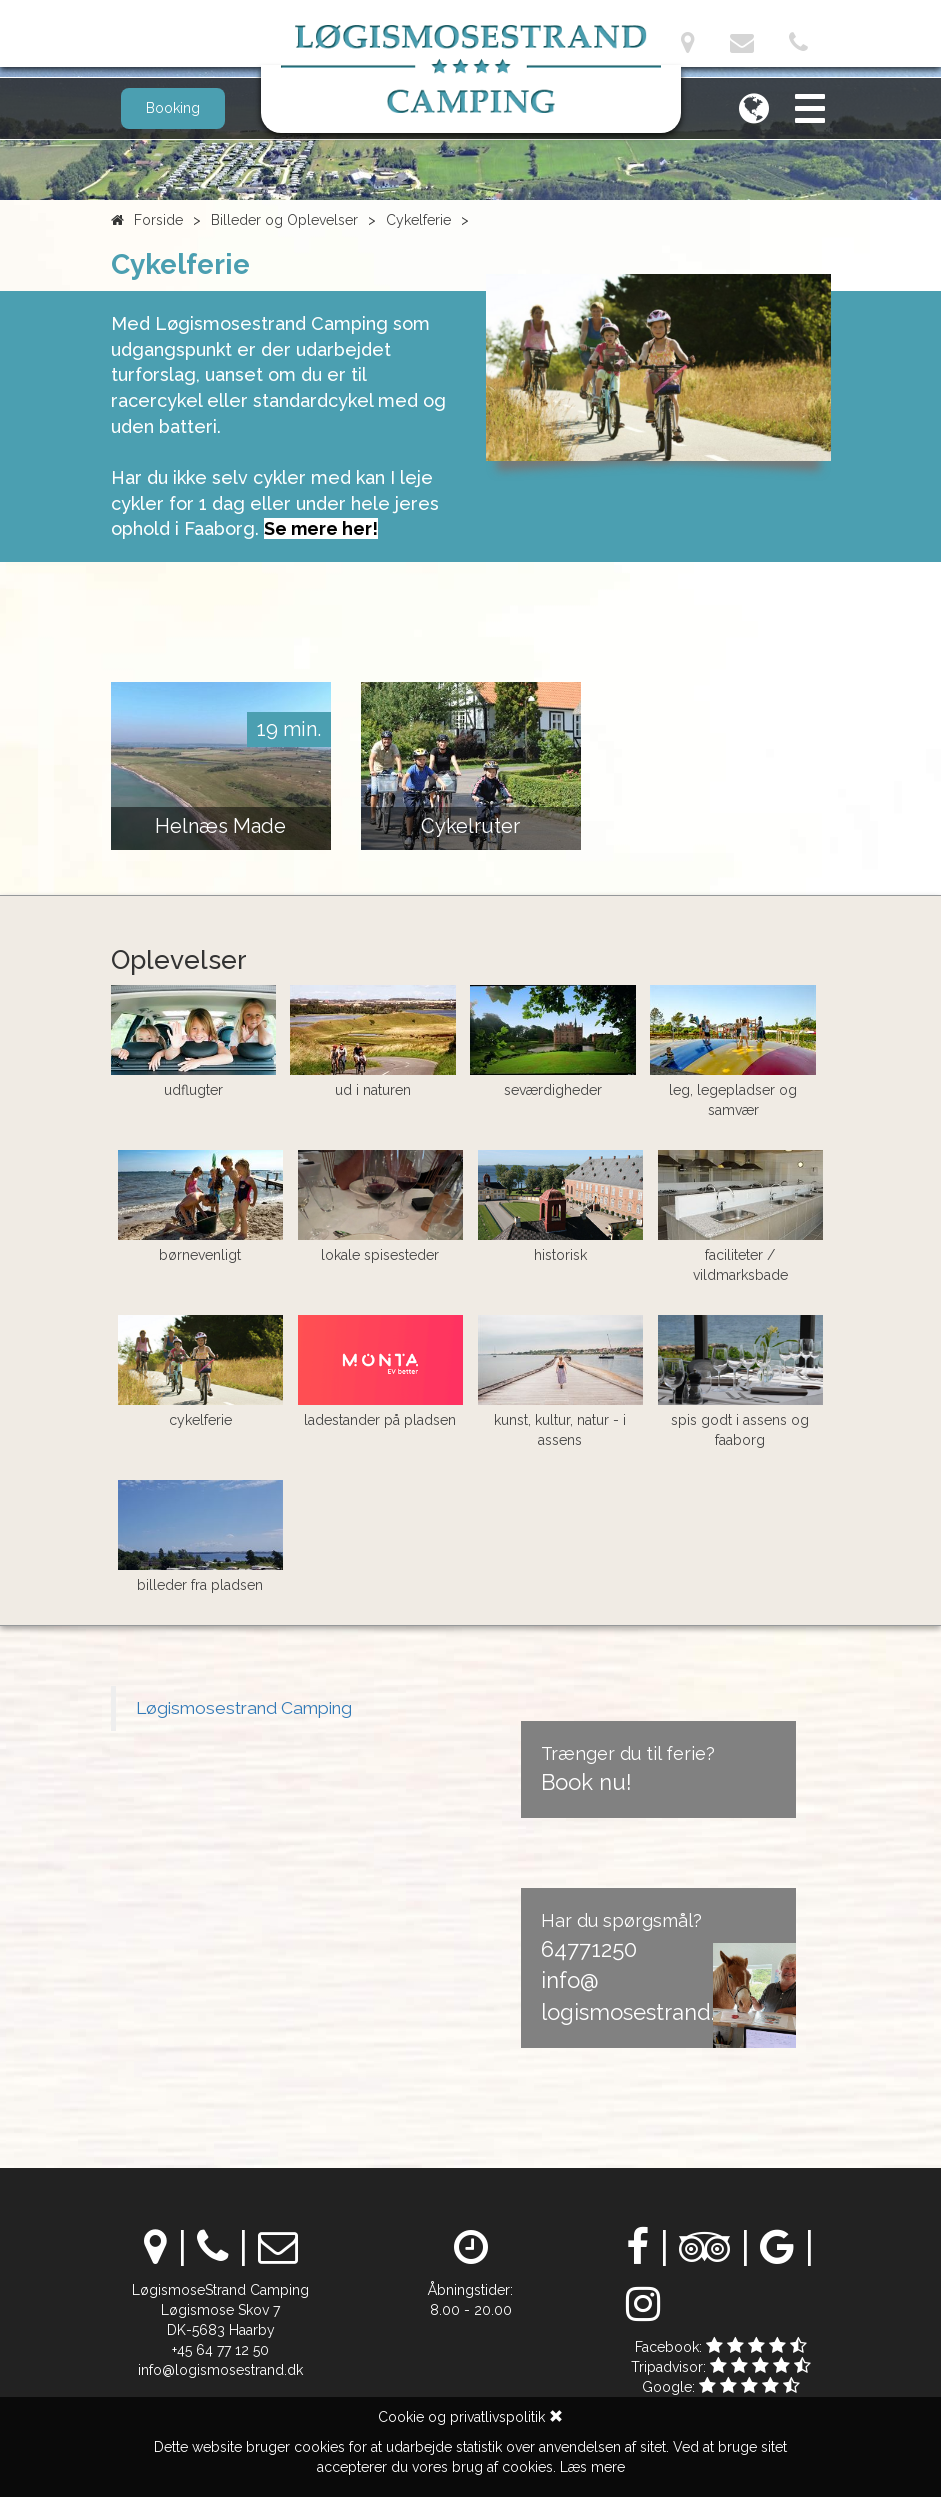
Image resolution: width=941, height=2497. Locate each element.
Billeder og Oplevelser (284, 220)
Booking (173, 108)
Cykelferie (418, 220)
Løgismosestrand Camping (244, 1708)
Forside (158, 220)
